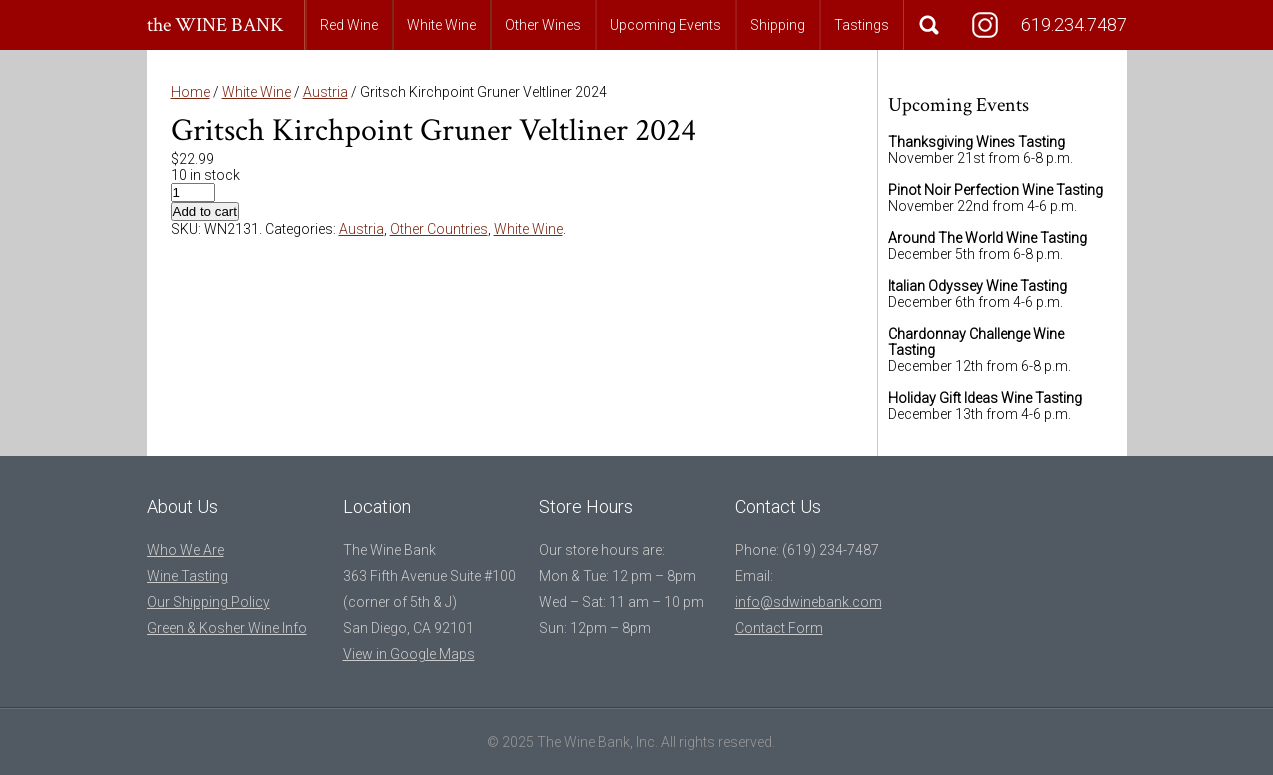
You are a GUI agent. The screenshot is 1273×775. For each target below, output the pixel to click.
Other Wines (543, 25)
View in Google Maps (409, 654)
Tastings (861, 25)
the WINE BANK (215, 25)
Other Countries (439, 229)
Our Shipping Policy (208, 602)
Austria (325, 92)
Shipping (777, 25)
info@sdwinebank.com (808, 602)
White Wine (441, 25)
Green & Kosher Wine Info (227, 628)
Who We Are (185, 550)
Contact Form (779, 628)
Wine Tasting (187, 576)
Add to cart (205, 211)
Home (190, 92)
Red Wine (349, 25)
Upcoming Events (665, 25)
